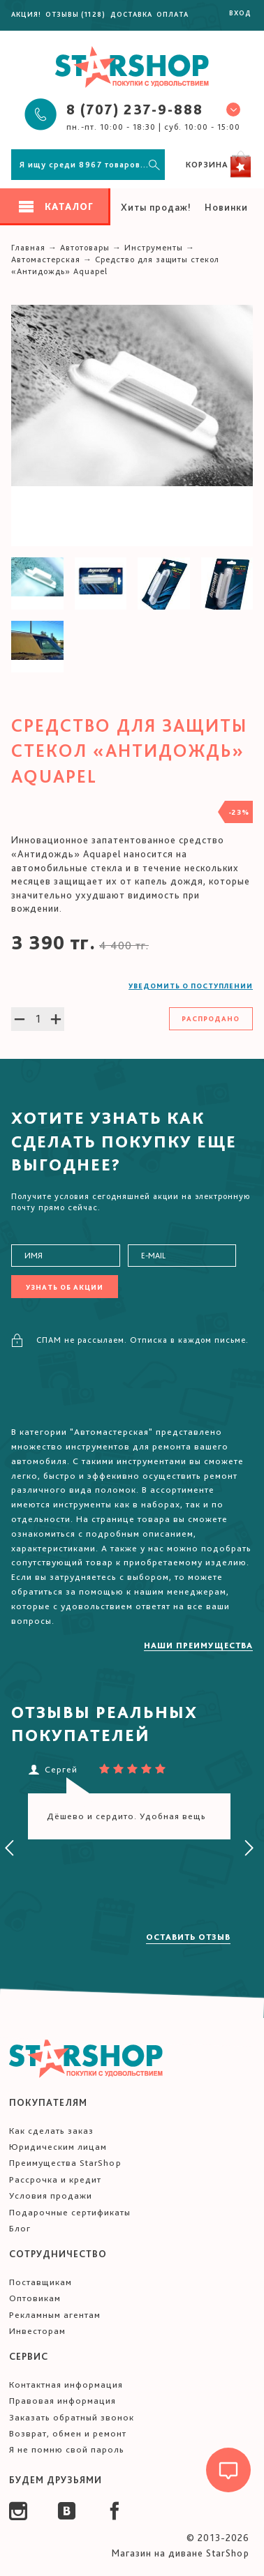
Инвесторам (37, 2331)
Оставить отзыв (188, 1937)
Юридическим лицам (58, 2146)
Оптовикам (35, 2298)
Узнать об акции (64, 1287)
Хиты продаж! (156, 207)
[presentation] (10, 1848)
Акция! (26, 14)
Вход (240, 12)
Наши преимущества (198, 1645)
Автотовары (85, 248)
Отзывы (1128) (75, 14)
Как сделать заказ (51, 2130)
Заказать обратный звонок (71, 2417)
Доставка (131, 14)
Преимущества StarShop (65, 2162)
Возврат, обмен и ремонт (67, 2433)
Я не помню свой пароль (66, 2449)
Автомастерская (45, 259)
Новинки (226, 207)
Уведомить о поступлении (191, 985)
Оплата (172, 14)
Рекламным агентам (55, 2315)
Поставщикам (40, 2282)
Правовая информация (62, 2400)
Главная (28, 248)
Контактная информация (66, 2384)
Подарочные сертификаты (70, 2212)
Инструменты (153, 248)
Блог (20, 2228)
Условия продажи (50, 2195)
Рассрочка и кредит (55, 2179)
